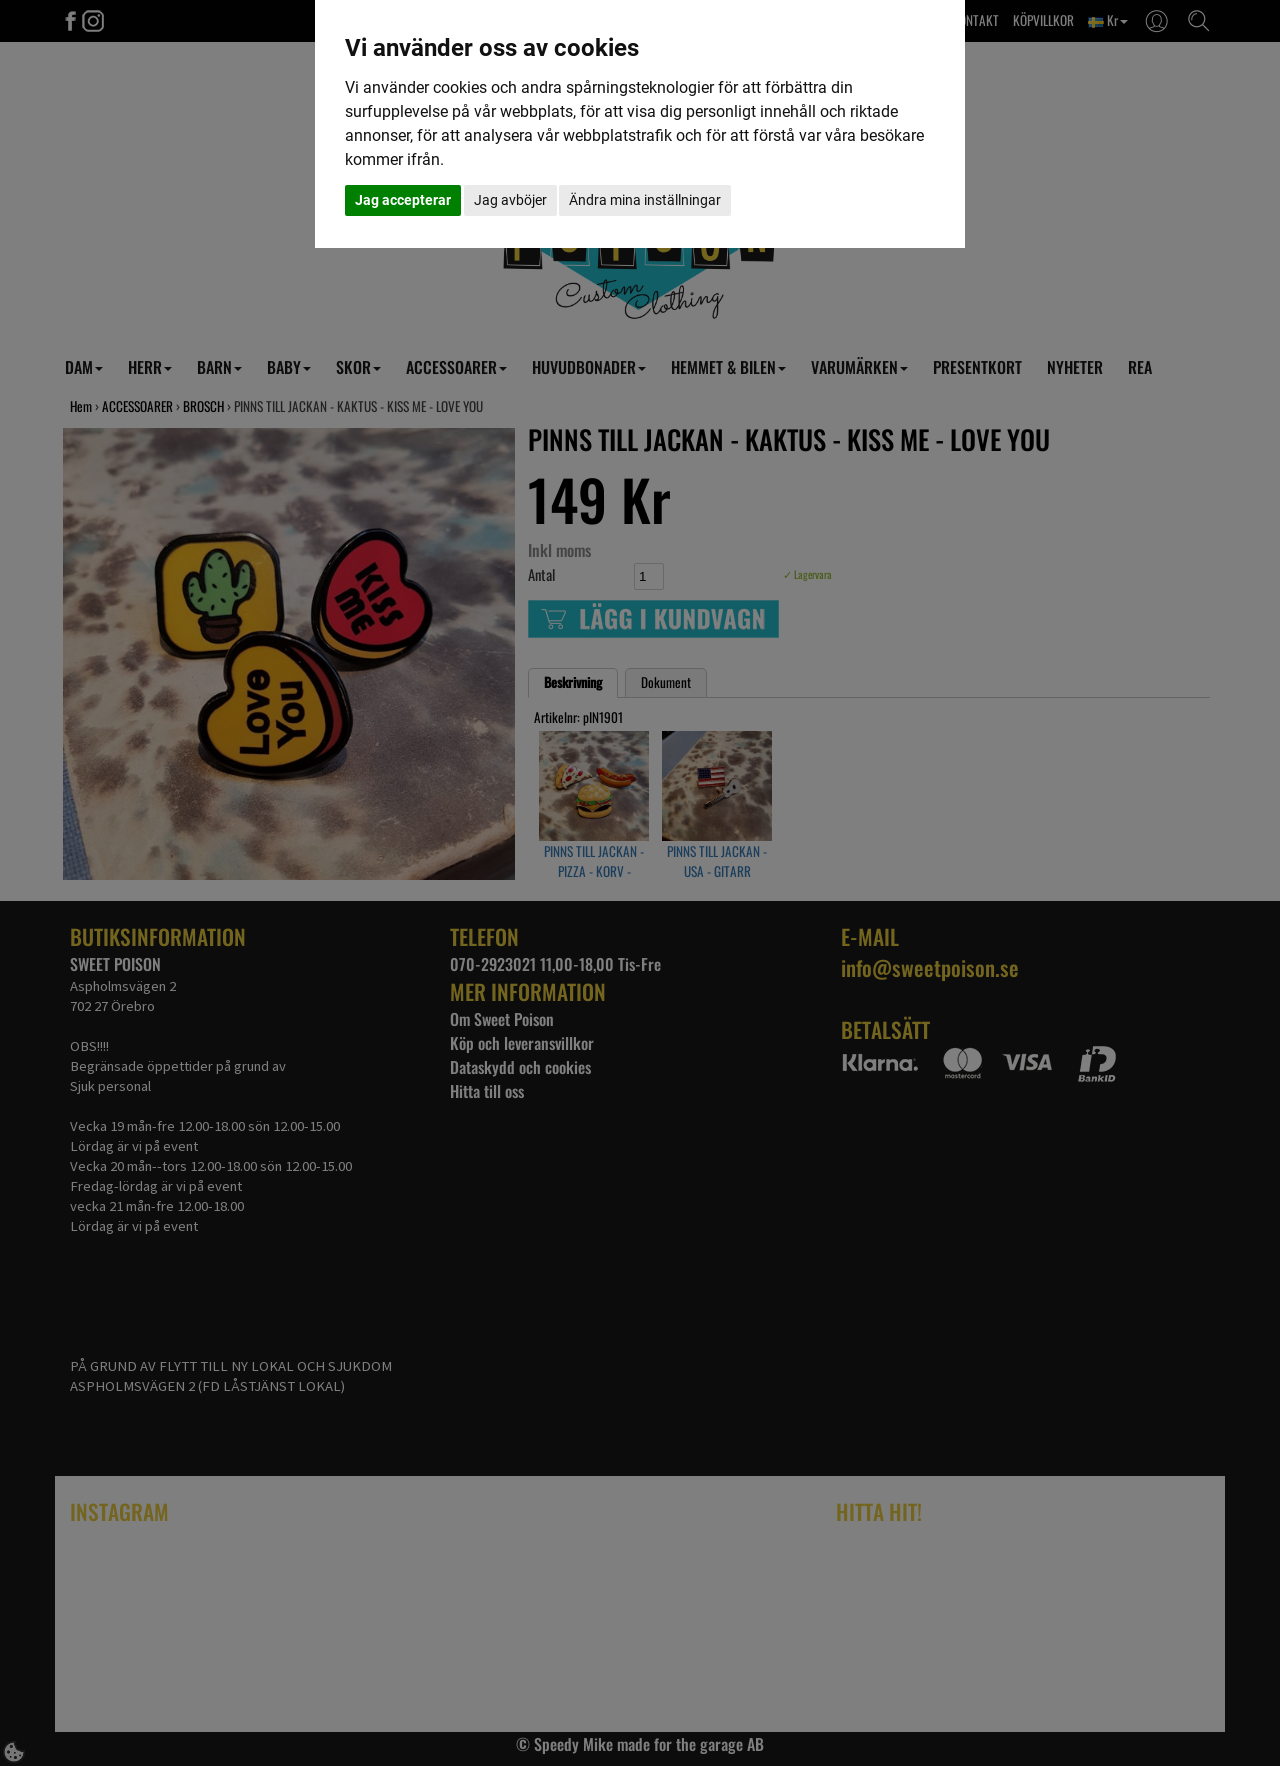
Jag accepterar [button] (403, 200)
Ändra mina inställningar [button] (645, 200)
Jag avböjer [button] (510, 200)
